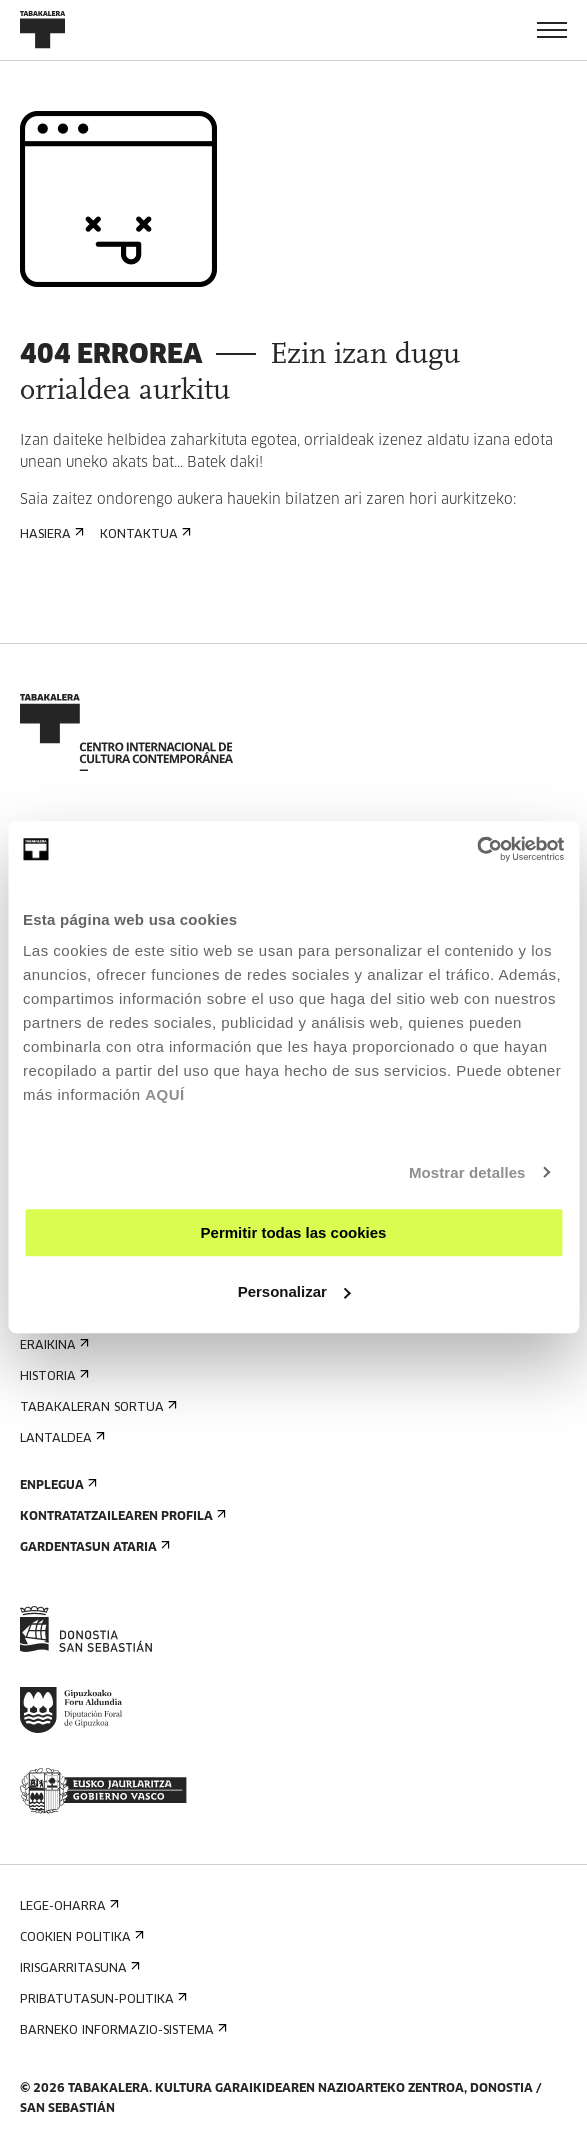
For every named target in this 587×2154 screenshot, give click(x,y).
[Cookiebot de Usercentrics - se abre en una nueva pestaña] (476, 849)
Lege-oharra (67, 1906)
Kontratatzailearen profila (121, 1516)
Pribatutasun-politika (101, 1999)
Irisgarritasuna (78, 1968)
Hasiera (50, 534)
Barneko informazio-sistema (121, 2030)
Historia (52, 1376)
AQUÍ (165, 1094)
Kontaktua (143, 534)
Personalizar (294, 1291)
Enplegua (56, 1485)
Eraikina (52, 1345)
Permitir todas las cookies (294, 1232)
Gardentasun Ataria (93, 1547)
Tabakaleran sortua (96, 1407)
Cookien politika (80, 1937)
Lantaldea (60, 1438)
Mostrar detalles (467, 1172)
